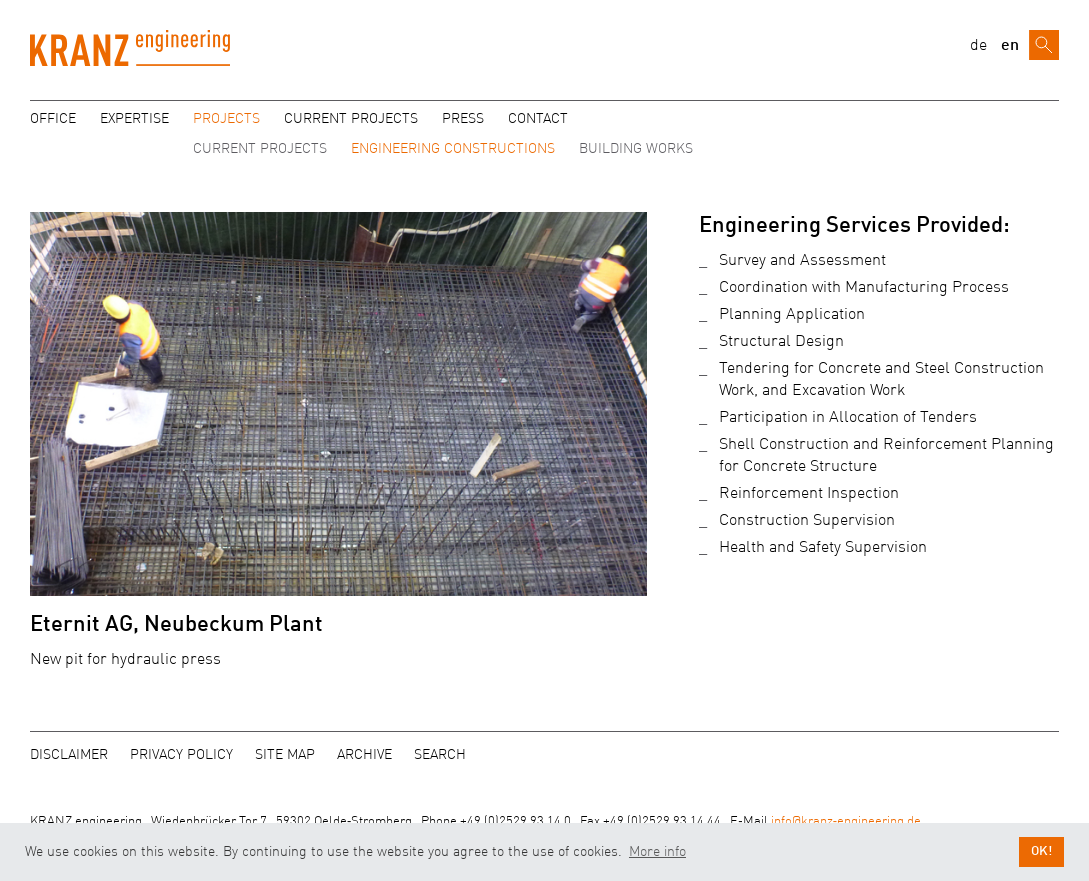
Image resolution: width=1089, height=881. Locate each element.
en (1010, 46)
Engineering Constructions (453, 149)
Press (463, 119)
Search (440, 755)
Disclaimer (69, 755)
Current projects (351, 119)
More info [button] (657, 852)
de (978, 46)
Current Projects (260, 149)
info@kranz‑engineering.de (846, 821)
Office (53, 119)
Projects (226, 119)
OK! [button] (1041, 851)
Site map (285, 755)
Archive (364, 755)
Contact (538, 119)
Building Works (636, 149)
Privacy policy (181, 755)
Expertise (134, 119)
